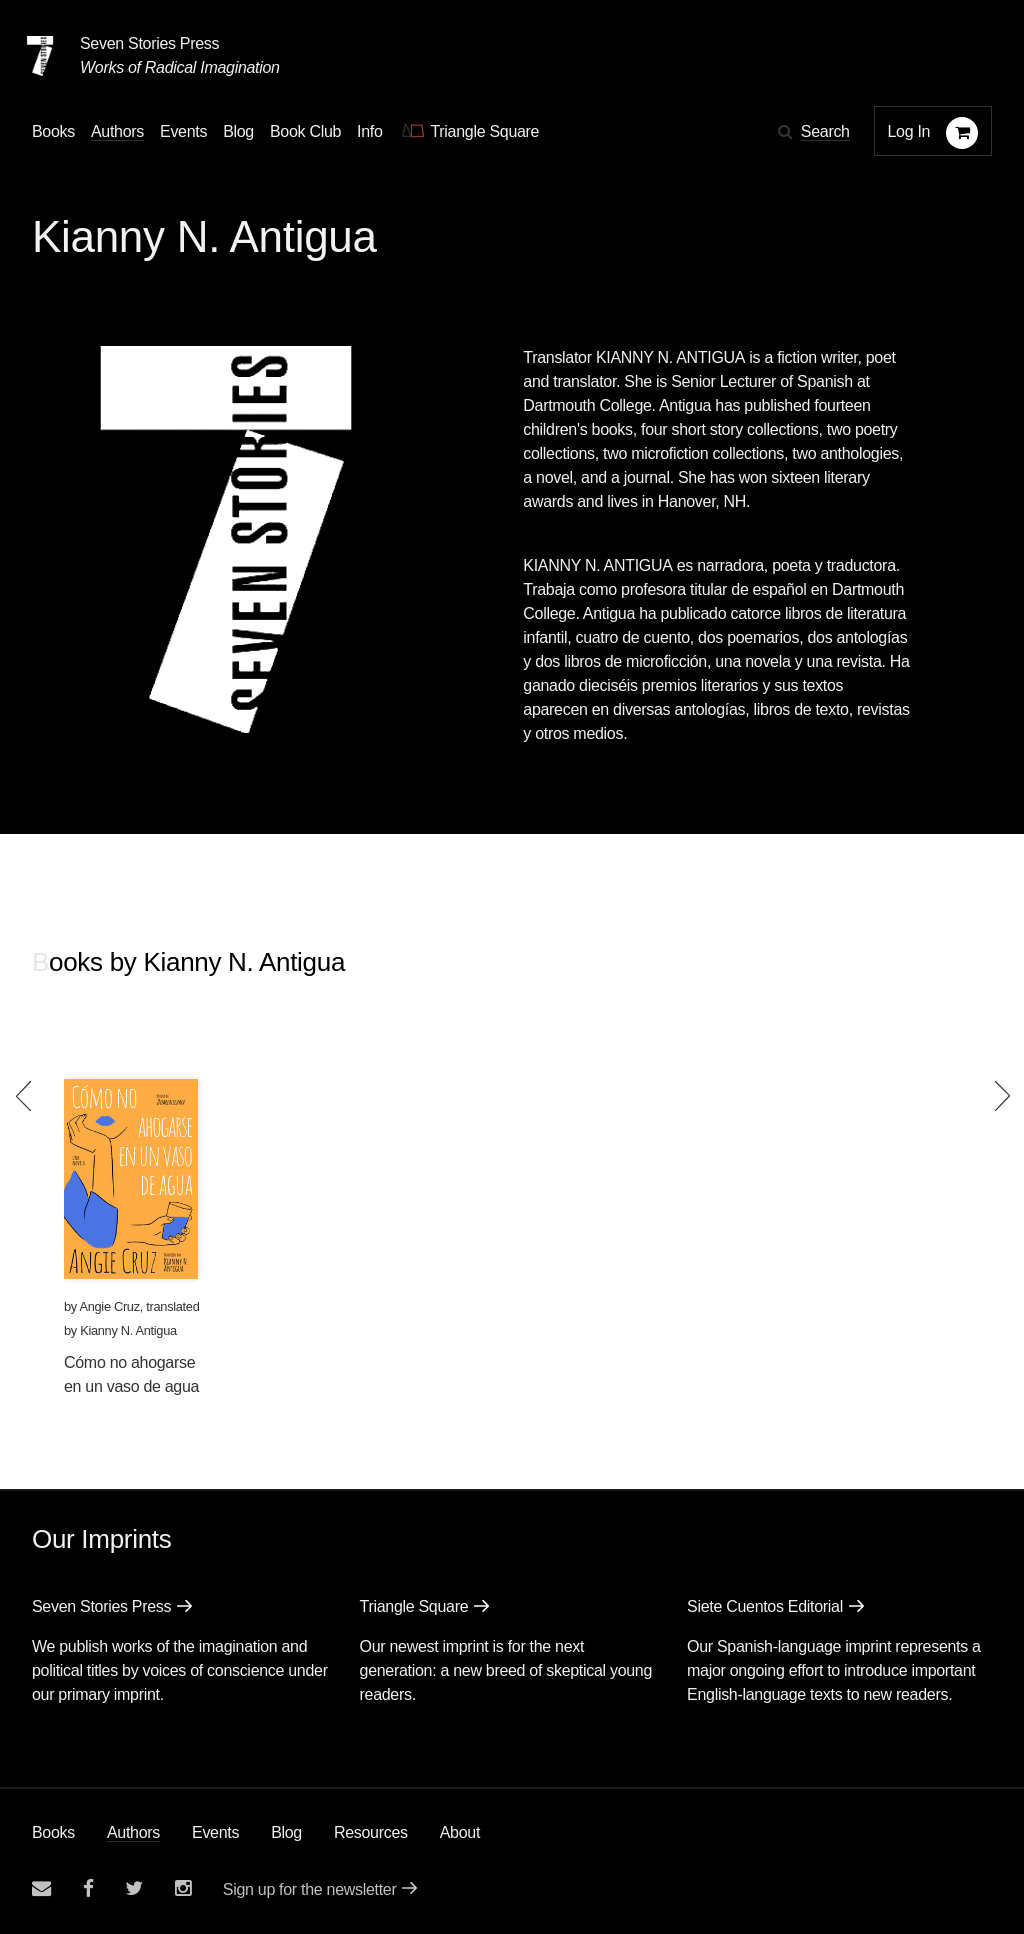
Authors (133, 1832)
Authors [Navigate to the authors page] (117, 131)
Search (825, 131)
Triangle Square (414, 1606)
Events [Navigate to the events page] (183, 131)
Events (215, 1832)
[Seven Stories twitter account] (134, 1888)
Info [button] (370, 131)
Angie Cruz (109, 1306)
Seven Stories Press (149, 43)
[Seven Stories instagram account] (183, 1888)
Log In (909, 131)
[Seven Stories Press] (40, 56)
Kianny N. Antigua (128, 1330)
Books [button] (53, 131)
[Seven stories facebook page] (88, 1888)
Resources (371, 1832)
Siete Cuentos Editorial (765, 1606)
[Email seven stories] (41, 1888)
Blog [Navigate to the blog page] (238, 131)
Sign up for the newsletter (310, 1889)
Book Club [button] (305, 131)
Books (53, 1832)
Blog (286, 1832)
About (460, 1832)
